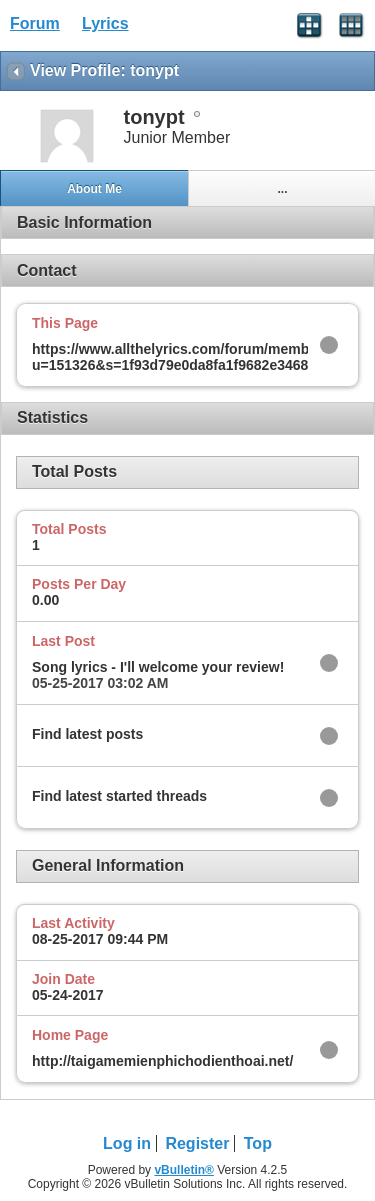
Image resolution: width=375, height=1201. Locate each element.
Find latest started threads (119, 796)
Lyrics (105, 23)
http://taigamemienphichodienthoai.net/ (162, 1061)
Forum (35, 23)
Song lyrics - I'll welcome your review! (158, 667)
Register (197, 1143)
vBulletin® (184, 1170)
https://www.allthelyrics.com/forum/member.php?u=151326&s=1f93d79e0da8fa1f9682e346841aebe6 (198, 357)
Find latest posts (87, 734)
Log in (127, 1143)
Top (258, 1143)
